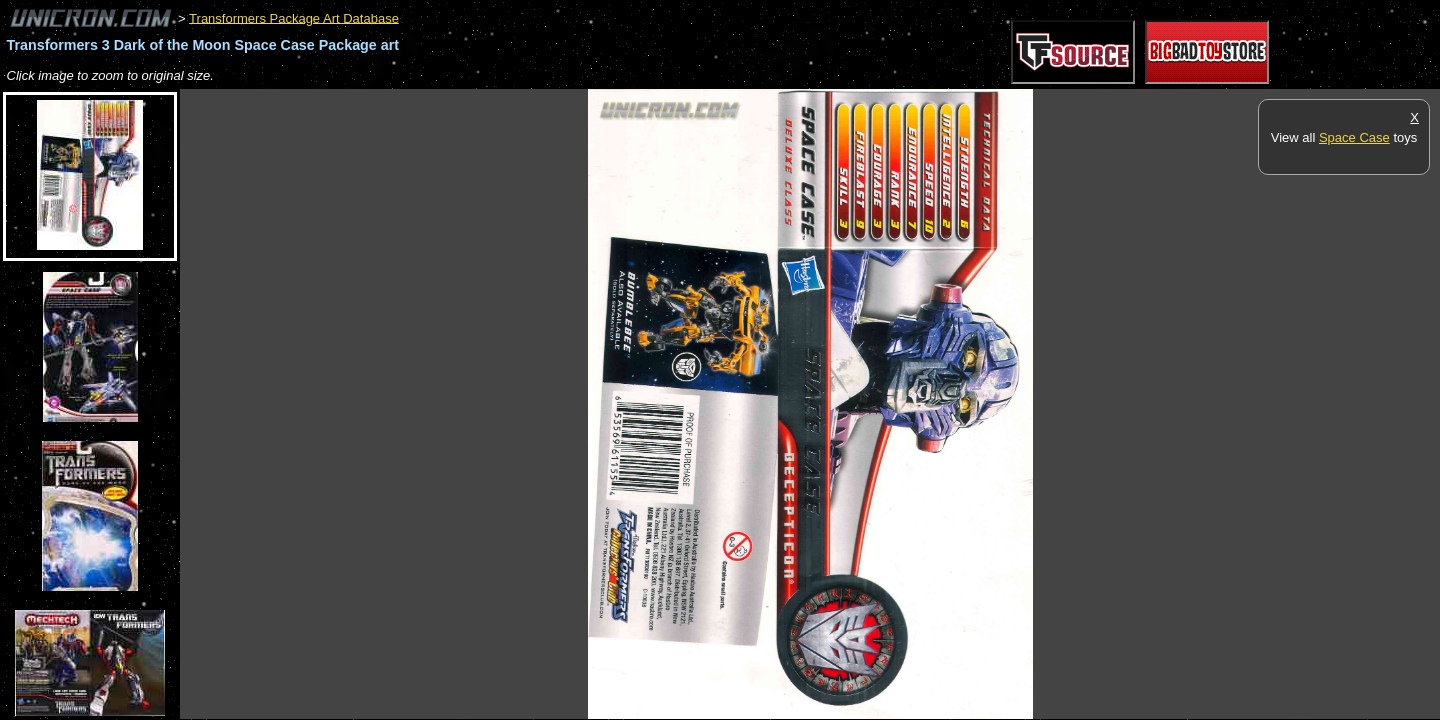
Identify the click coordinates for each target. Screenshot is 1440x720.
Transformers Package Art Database (294, 17)
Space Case (1354, 137)
